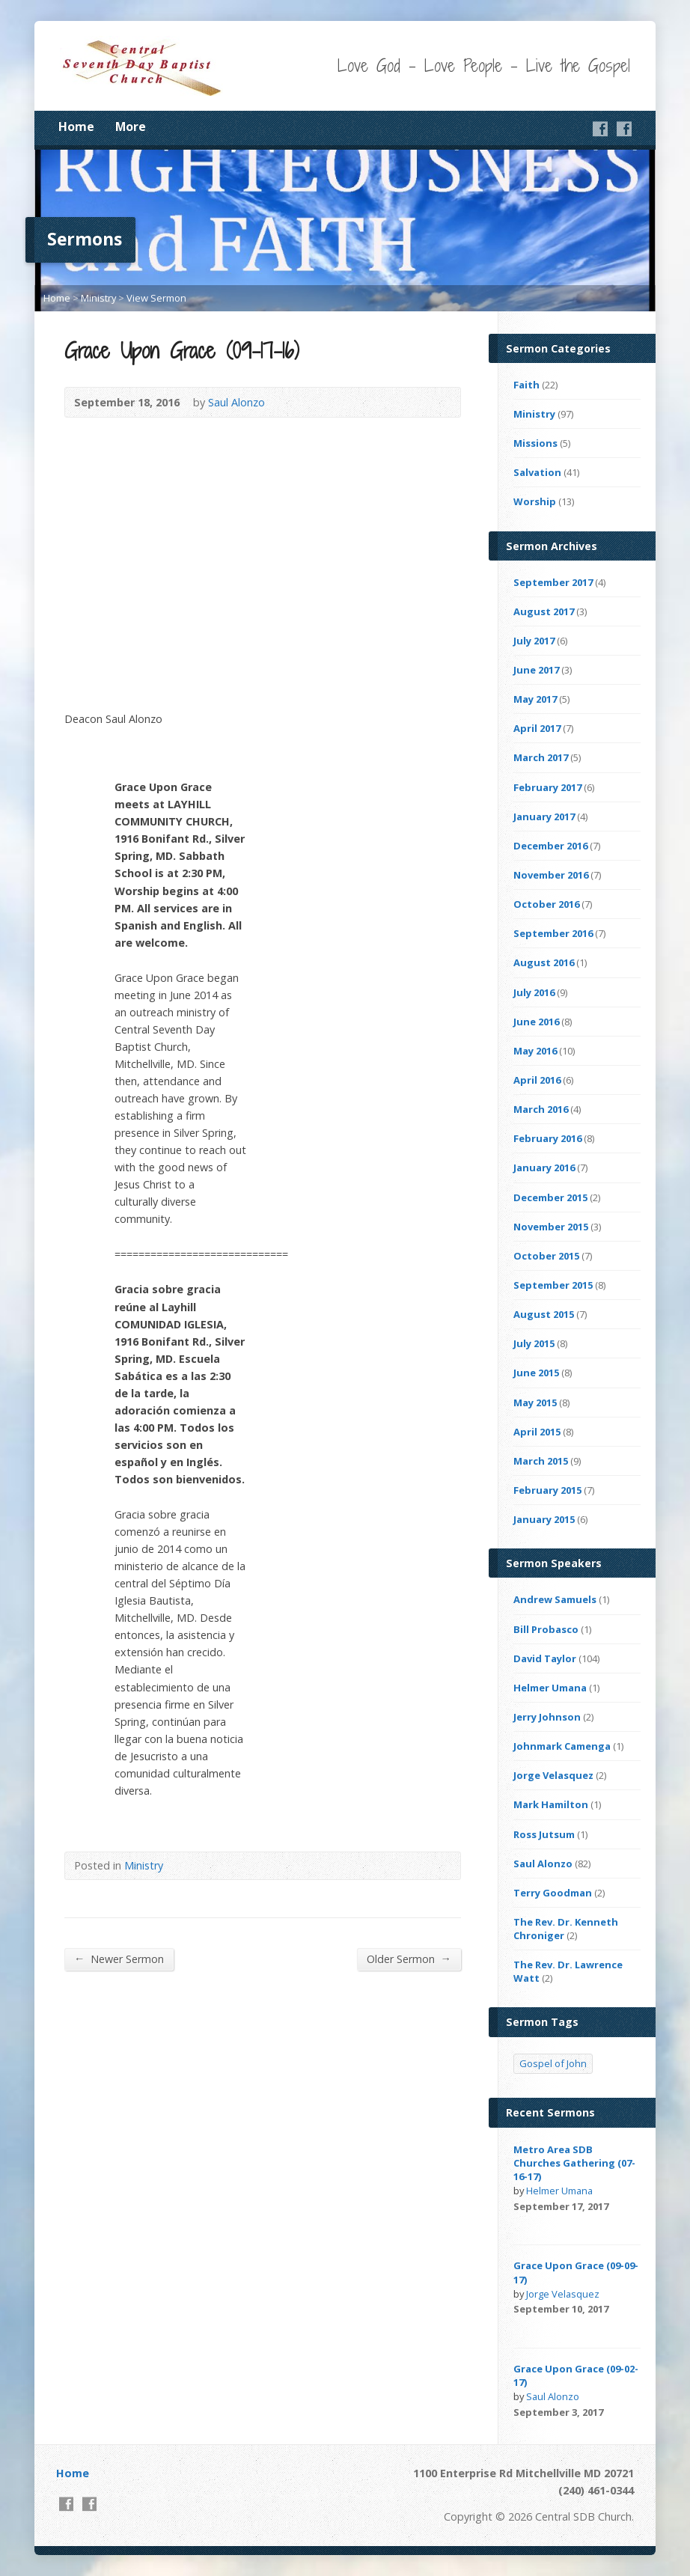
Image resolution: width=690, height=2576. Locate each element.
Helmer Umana (550, 1687)
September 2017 (553, 582)
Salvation (537, 472)
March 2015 (540, 1461)
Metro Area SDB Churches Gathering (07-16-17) (574, 2163)
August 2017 (543, 611)
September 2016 (553, 933)
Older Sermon (409, 1958)
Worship (534, 501)
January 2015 (544, 1519)
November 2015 (550, 1226)
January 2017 (544, 816)
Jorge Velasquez (553, 1775)
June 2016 (536, 1021)
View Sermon (156, 298)
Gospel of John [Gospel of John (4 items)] (553, 2063)
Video (520, 2222)
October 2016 (546, 904)
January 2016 (544, 1167)
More (130, 126)
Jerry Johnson (547, 1717)
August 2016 (543, 962)
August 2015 (543, 1314)
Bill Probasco (545, 1629)
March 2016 (540, 1109)
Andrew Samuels (554, 1599)
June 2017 (536, 670)
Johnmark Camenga (562, 1746)
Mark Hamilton (550, 1804)
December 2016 (550, 845)
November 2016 (550, 875)
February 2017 (547, 787)
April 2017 (537, 728)
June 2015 (536, 1372)
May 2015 (535, 1402)
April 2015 (537, 1431)
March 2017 (540, 757)
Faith (526, 384)
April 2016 (537, 1080)
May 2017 (535, 699)
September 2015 (553, 1285)
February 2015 (547, 1490)
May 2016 (535, 1050)
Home (76, 126)
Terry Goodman (552, 1892)
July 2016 (534, 992)
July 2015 (534, 1343)
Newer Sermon (119, 1958)
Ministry (98, 298)
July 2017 (534, 640)
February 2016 (547, 1138)
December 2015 (550, 1197)
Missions (535, 443)
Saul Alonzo (236, 402)
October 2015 (546, 1256)
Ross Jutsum (544, 1834)
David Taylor (544, 1658)
